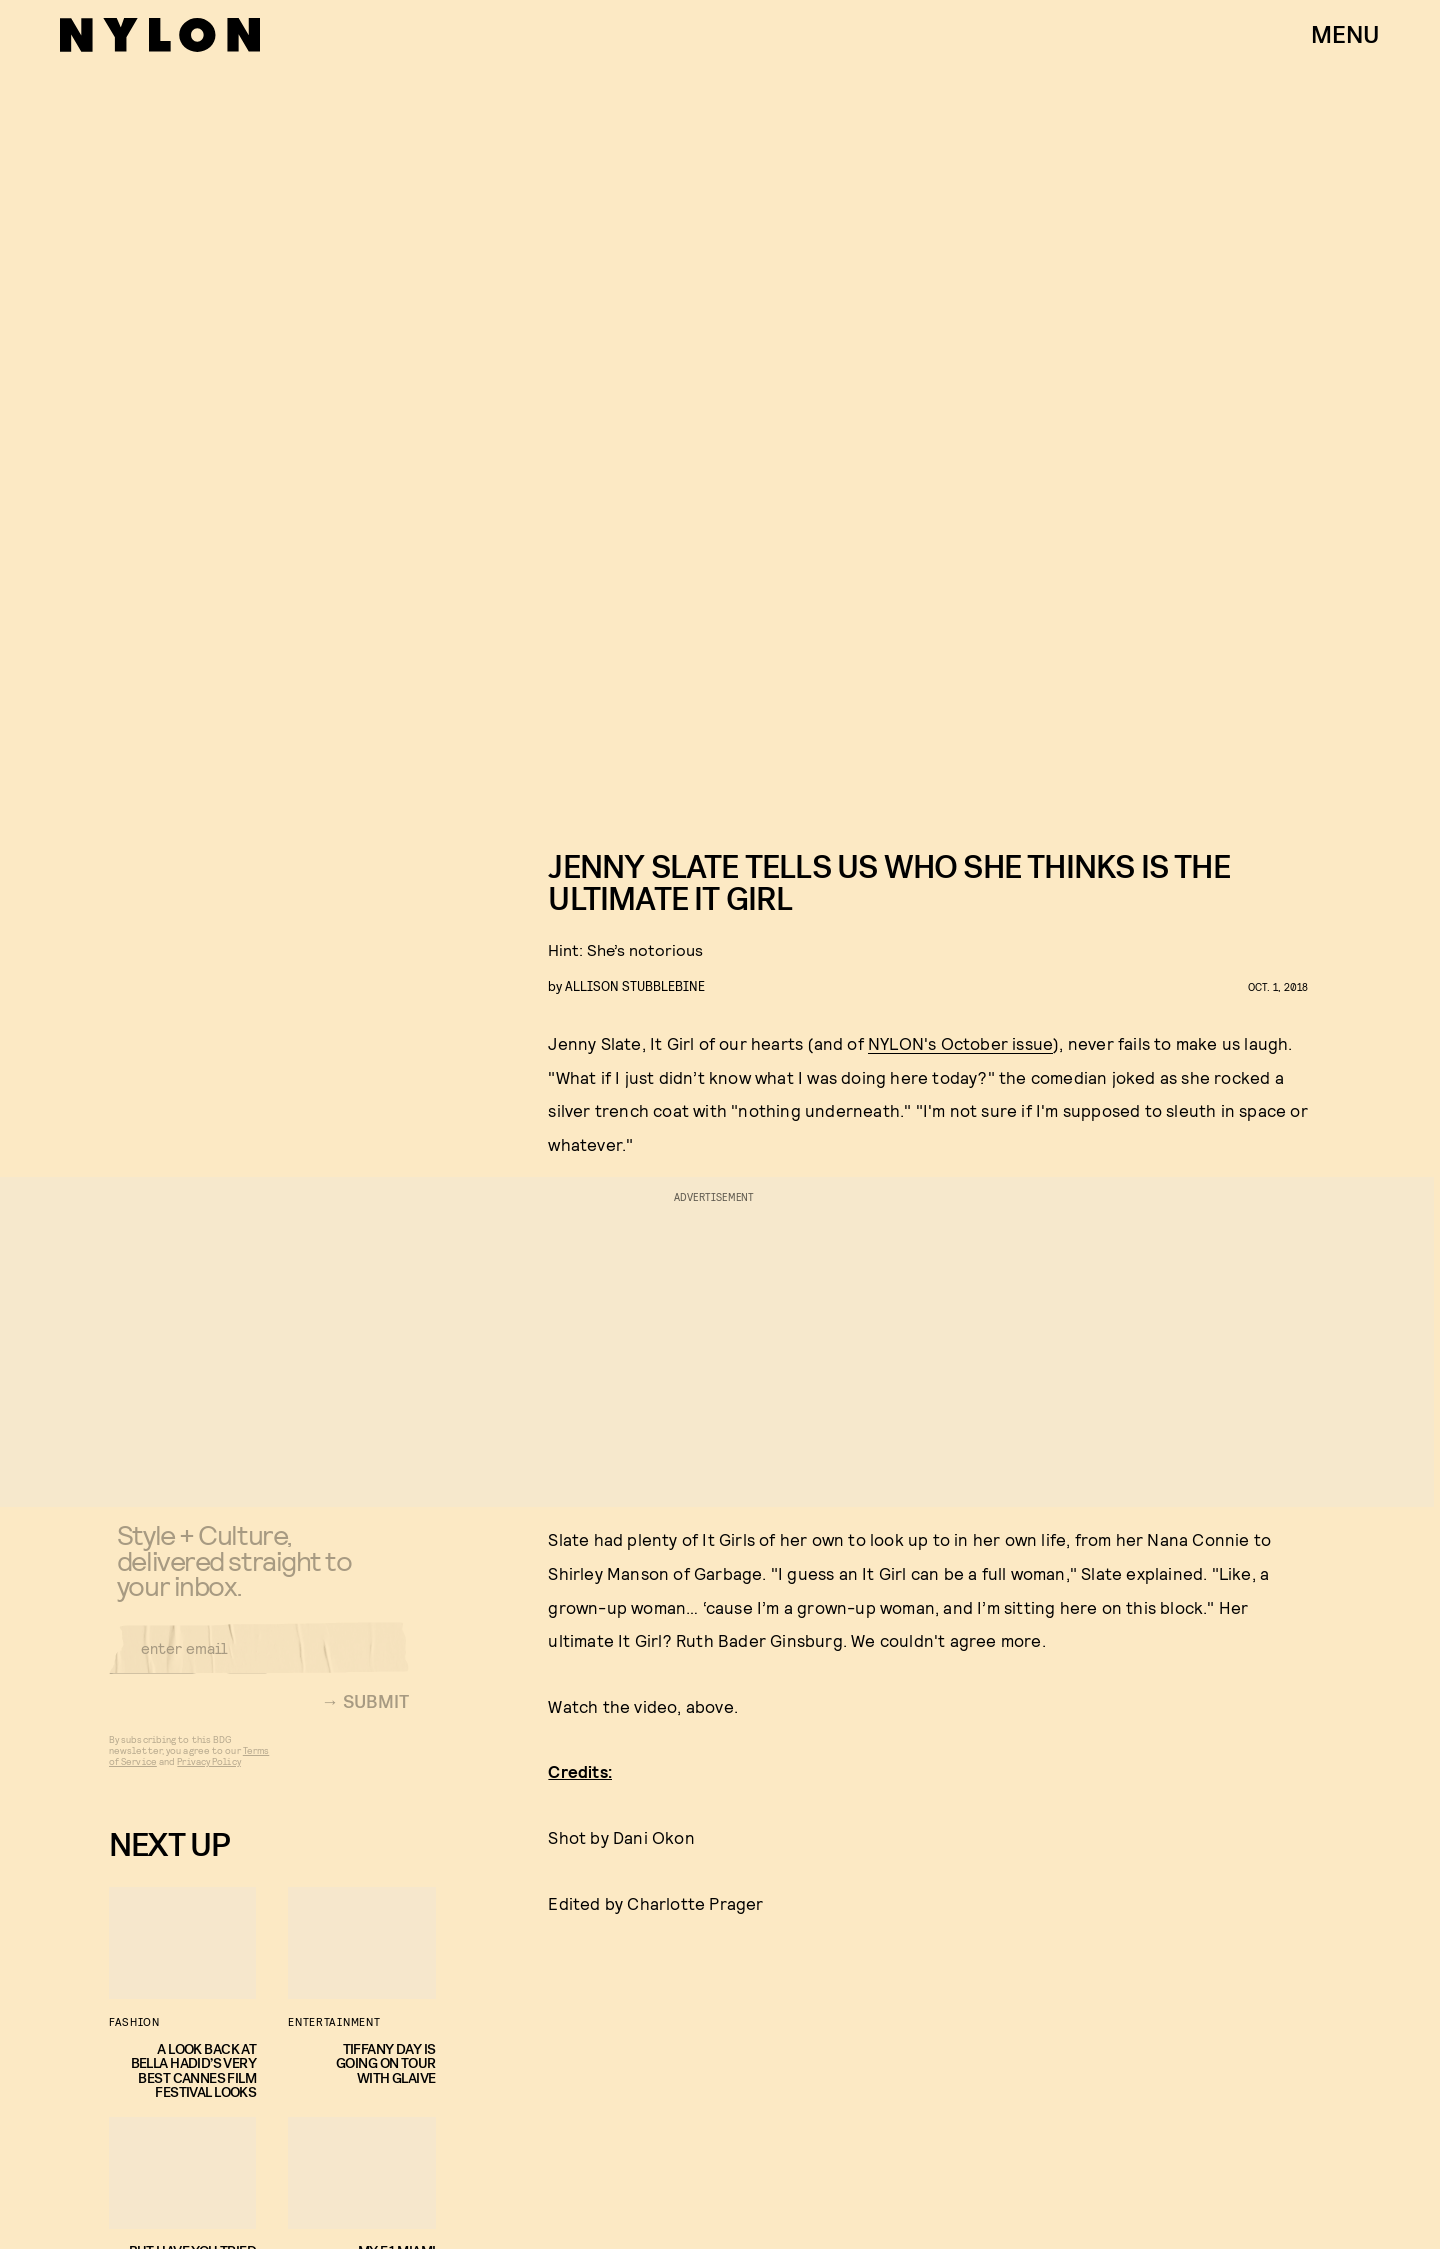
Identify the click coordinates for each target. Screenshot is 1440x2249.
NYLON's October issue (960, 1043)
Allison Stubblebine (635, 985)
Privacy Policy (208, 1774)
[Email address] (259, 1661)
